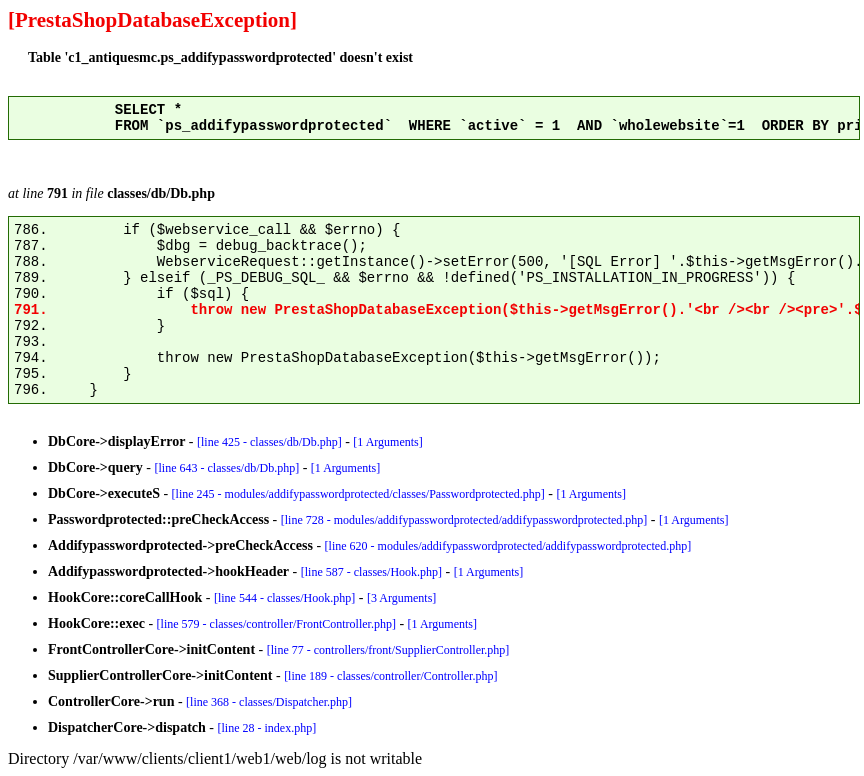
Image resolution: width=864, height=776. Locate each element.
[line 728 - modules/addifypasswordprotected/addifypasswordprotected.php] (464, 520)
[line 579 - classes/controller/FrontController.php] (276, 624)
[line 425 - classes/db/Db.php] (269, 442)
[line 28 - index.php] (267, 728)
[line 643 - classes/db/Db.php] (227, 468)
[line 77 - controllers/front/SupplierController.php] (388, 650)
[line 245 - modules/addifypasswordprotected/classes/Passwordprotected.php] (358, 494)
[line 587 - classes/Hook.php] (371, 572)
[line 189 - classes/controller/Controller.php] (390, 676)
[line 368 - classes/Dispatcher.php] (269, 702)
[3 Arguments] (401, 598)
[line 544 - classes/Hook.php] (284, 598)
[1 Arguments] (387, 442)
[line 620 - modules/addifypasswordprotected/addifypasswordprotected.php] (508, 546)
